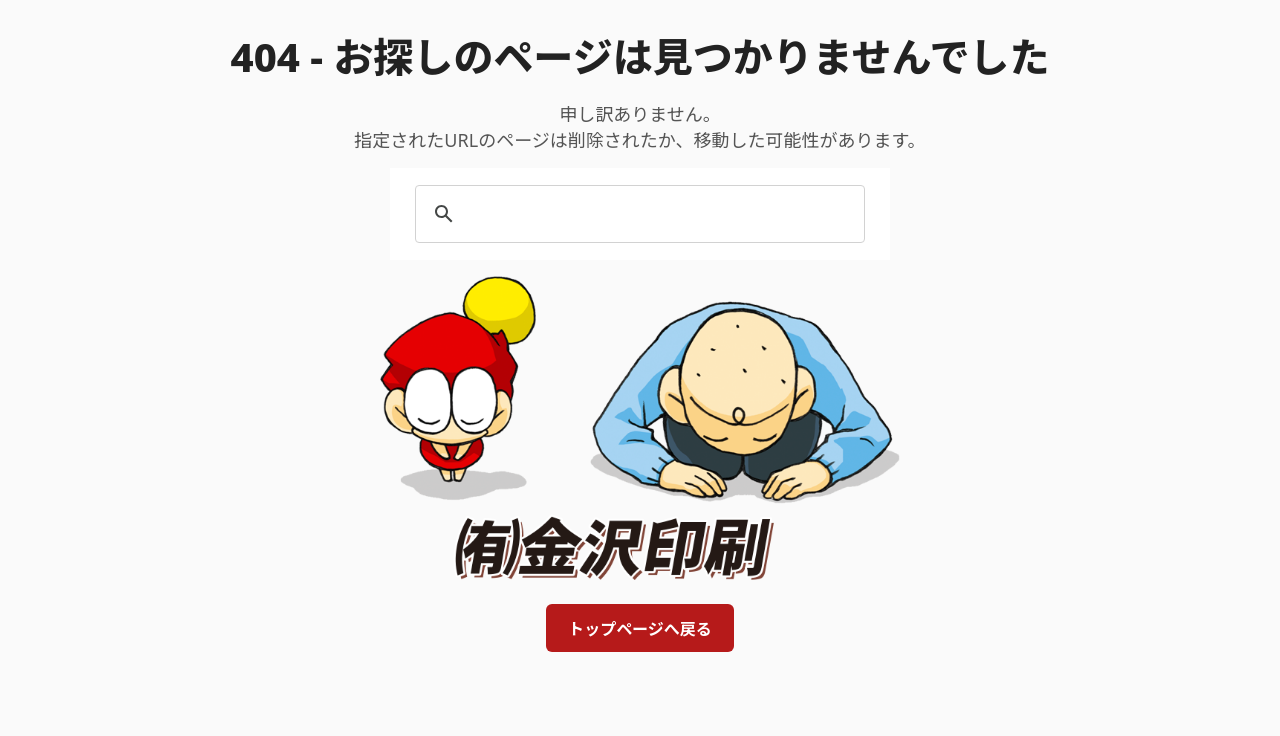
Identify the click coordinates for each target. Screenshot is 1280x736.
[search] (637, 214)
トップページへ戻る (640, 629)
